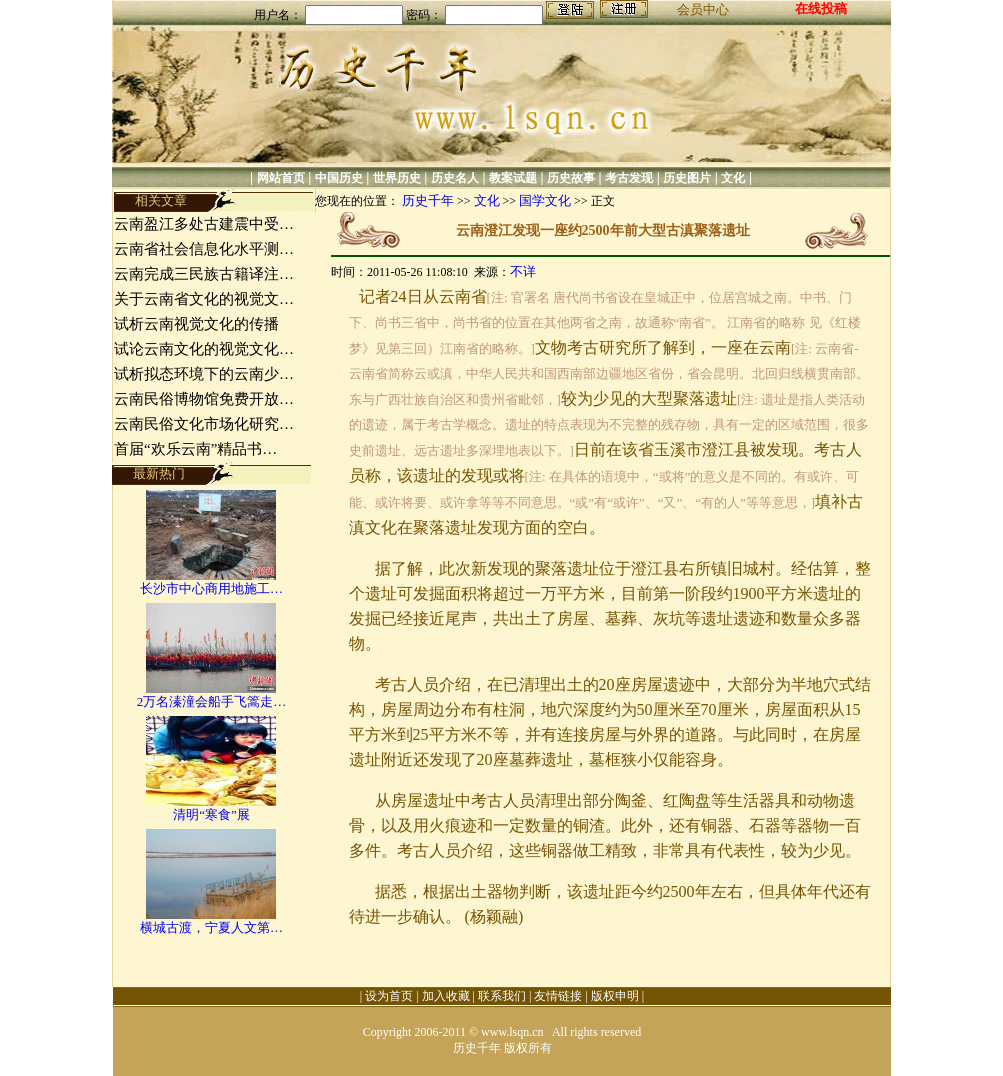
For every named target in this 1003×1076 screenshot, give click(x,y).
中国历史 (339, 178)
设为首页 (389, 996)
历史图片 (687, 178)
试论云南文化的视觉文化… (204, 349)
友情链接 (558, 996)
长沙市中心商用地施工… (211, 588)
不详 (523, 271)
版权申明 (615, 996)
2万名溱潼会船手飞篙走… (212, 701)
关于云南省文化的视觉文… (204, 299)
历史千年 (428, 200)
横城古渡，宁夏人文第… (211, 927)
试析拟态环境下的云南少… (204, 374)
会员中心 (703, 9)
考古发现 (629, 178)
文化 (733, 178)
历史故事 (571, 178)
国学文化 (545, 200)
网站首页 (281, 178)
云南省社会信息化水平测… (204, 249)
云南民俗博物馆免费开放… (204, 399)
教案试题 (513, 178)
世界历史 (397, 178)
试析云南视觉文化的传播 (196, 324)
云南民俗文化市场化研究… (204, 424)
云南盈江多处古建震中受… (204, 224)
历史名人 (455, 178)
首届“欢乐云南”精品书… (195, 449)
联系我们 (502, 996)
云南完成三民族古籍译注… (204, 274)
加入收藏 (446, 996)
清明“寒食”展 (211, 814)
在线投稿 (821, 8)
